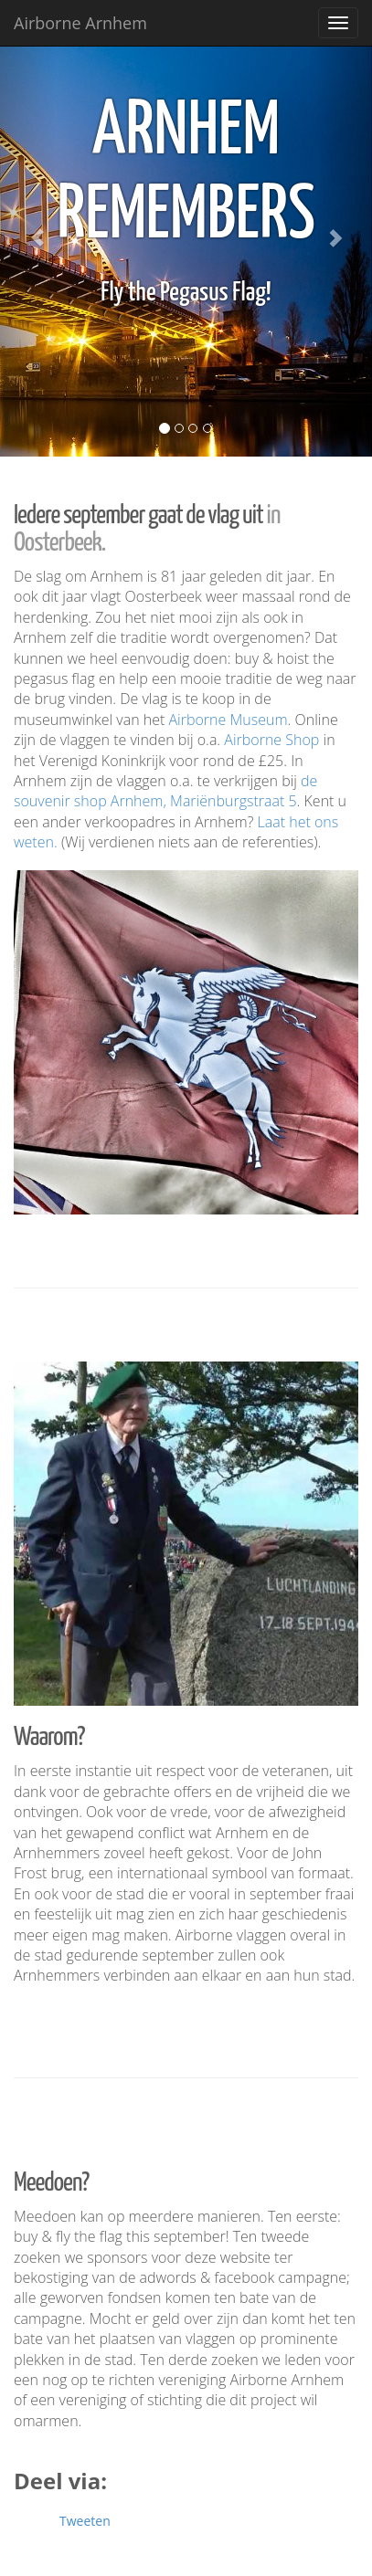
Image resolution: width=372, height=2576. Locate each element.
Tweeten (85, 2520)
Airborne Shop (271, 740)
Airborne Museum (228, 720)
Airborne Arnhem (80, 23)
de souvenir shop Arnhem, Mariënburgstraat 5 (165, 791)
